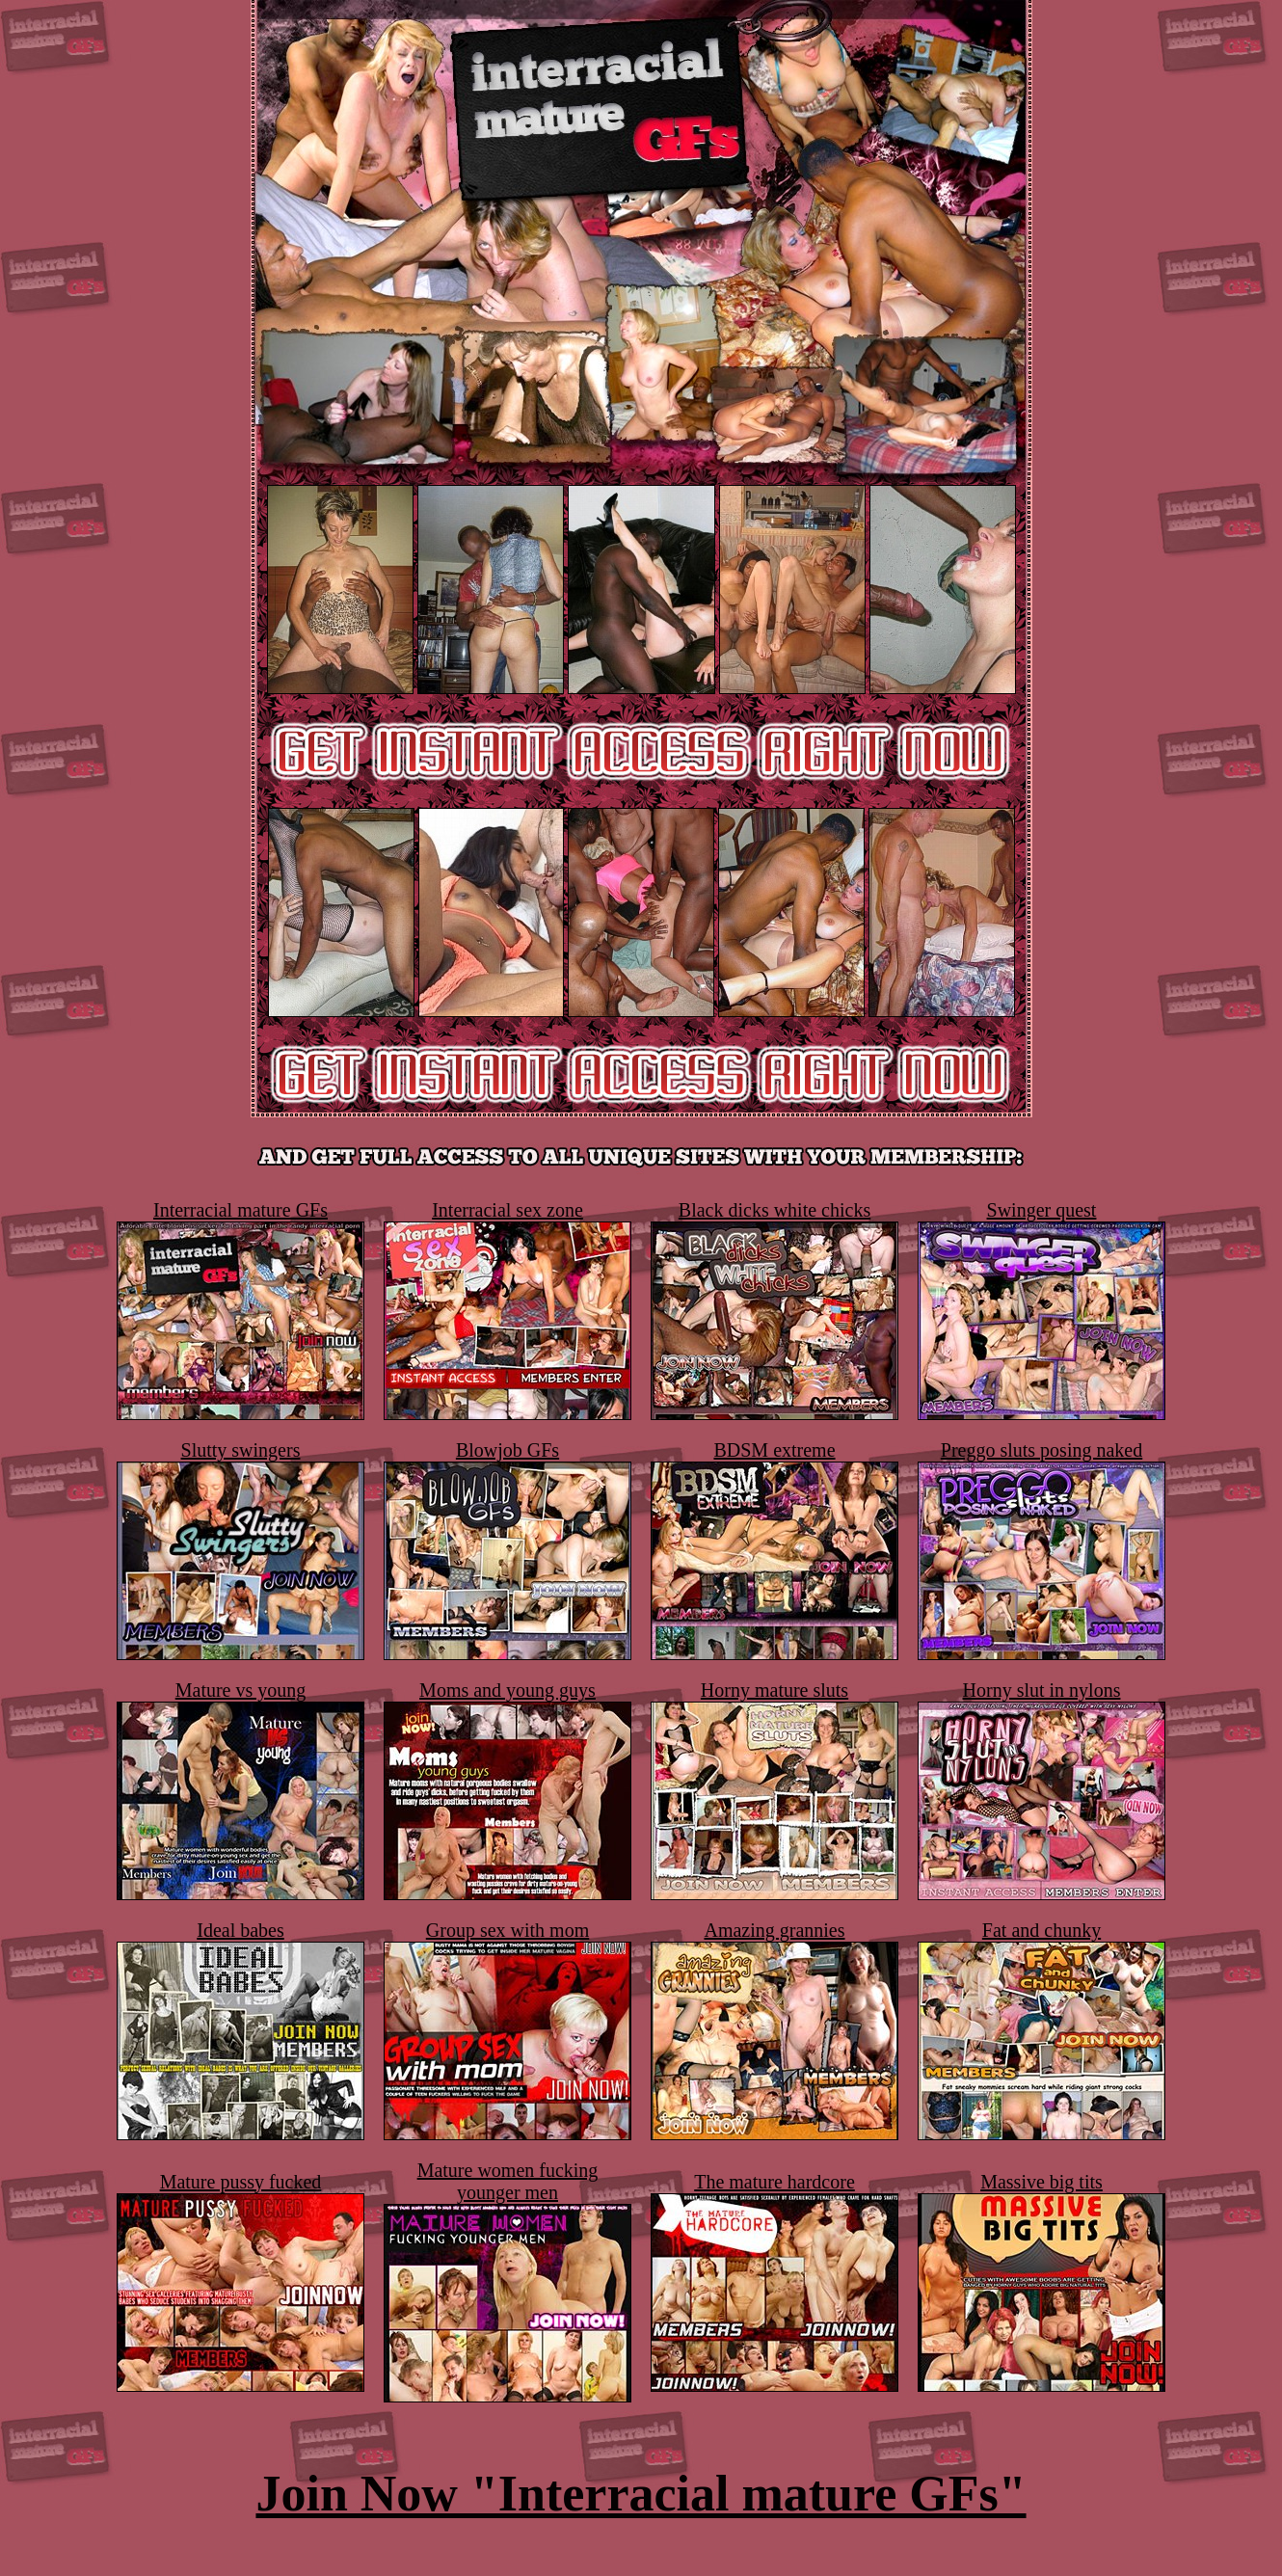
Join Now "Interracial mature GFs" (640, 2493)
